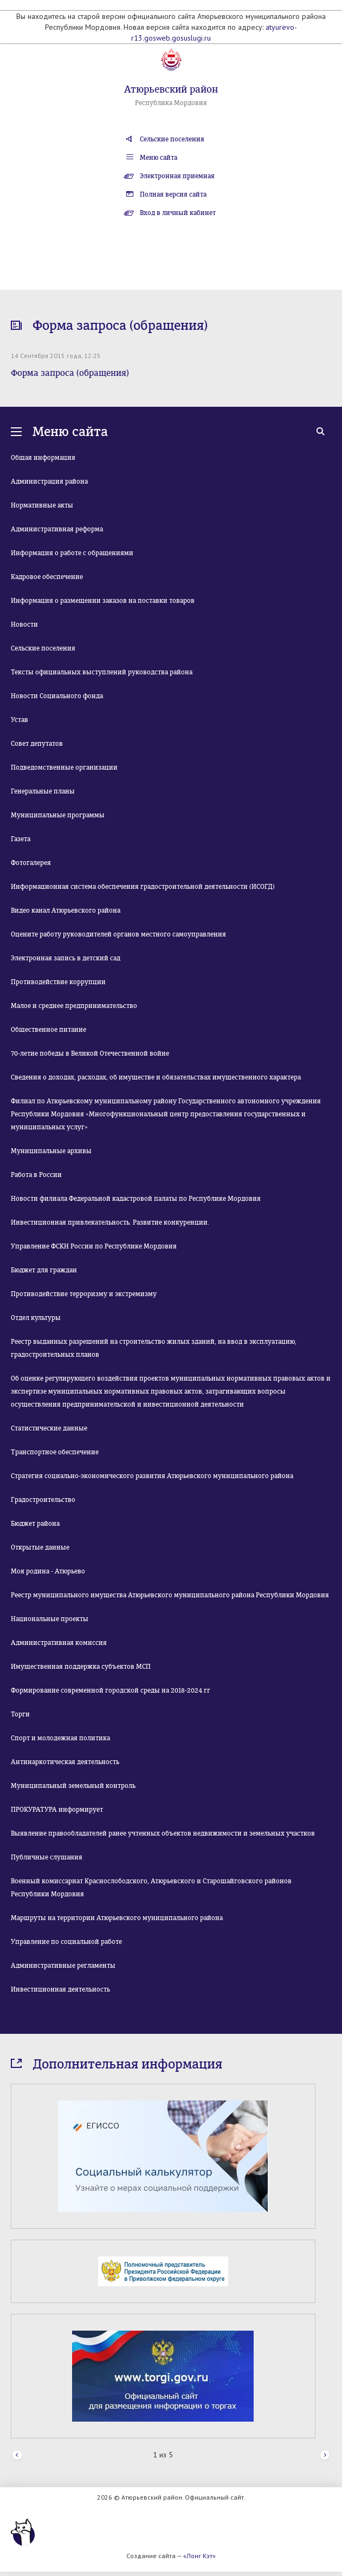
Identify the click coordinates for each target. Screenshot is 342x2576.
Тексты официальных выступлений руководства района (101, 672)
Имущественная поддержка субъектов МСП (81, 1666)
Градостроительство (43, 1500)
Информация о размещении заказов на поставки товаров (103, 600)
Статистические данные (49, 1428)
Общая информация (43, 457)
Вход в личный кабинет (178, 213)
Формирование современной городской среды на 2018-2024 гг (110, 1690)
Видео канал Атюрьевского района (65, 910)
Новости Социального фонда (57, 696)
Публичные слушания (46, 1857)
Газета (20, 839)
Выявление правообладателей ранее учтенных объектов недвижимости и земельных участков (163, 1833)
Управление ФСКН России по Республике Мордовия (94, 1246)
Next (325, 2455)
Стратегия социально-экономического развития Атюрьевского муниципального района (152, 1476)
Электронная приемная (177, 176)
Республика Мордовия (171, 103)
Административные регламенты (63, 1965)
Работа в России (36, 1175)
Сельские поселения (172, 139)
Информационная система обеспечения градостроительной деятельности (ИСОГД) (143, 886)
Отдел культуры (36, 1318)
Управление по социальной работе (66, 1942)
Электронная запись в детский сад (65, 958)
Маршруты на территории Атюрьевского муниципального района (117, 1918)
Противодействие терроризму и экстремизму (84, 1294)
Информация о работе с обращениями (72, 553)
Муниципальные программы (58, 815)
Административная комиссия (59, 1643)
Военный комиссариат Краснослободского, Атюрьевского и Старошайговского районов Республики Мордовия (151, 1887)
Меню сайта (158, 157)
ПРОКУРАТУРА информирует (57, 1809)
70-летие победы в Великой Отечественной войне (90, 1053)
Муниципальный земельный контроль (73, 1786)
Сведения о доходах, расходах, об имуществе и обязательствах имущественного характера (156, 1077)
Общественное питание (48, 1029)
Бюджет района (35, 1523)
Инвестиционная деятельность (60, 1989)
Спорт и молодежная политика (60, 1738)
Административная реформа (57, 529)
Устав (19, 720)
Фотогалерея (31, 863)
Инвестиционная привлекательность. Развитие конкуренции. (110, 1222)
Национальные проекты (49, 1619)
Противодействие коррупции (58, 982)
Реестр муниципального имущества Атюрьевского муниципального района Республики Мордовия (170, 1595)
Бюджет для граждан (44, 1270)
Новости (24, 624)
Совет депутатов (37, 743)
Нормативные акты (42, 505)
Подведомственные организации (64, 767)
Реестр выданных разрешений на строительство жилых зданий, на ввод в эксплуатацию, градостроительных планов (153, 1348)
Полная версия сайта (173, 194)
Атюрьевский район (171, 89)
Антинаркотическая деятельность (65, 1762)
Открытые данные (40, 1547)
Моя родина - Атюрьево (48, 1571)
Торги (20, 1714)
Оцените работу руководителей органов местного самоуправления (118, 934)
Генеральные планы (43, 791)
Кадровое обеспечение (47, 577)
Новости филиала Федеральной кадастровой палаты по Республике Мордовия (136, 1198)
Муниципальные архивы (51, 1151)
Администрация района (49, 481)
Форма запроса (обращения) (70, 373)
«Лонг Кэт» (199, 2556)
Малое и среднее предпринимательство (74, 1006)
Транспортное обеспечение (55, 1452)
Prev (17, 2455)
